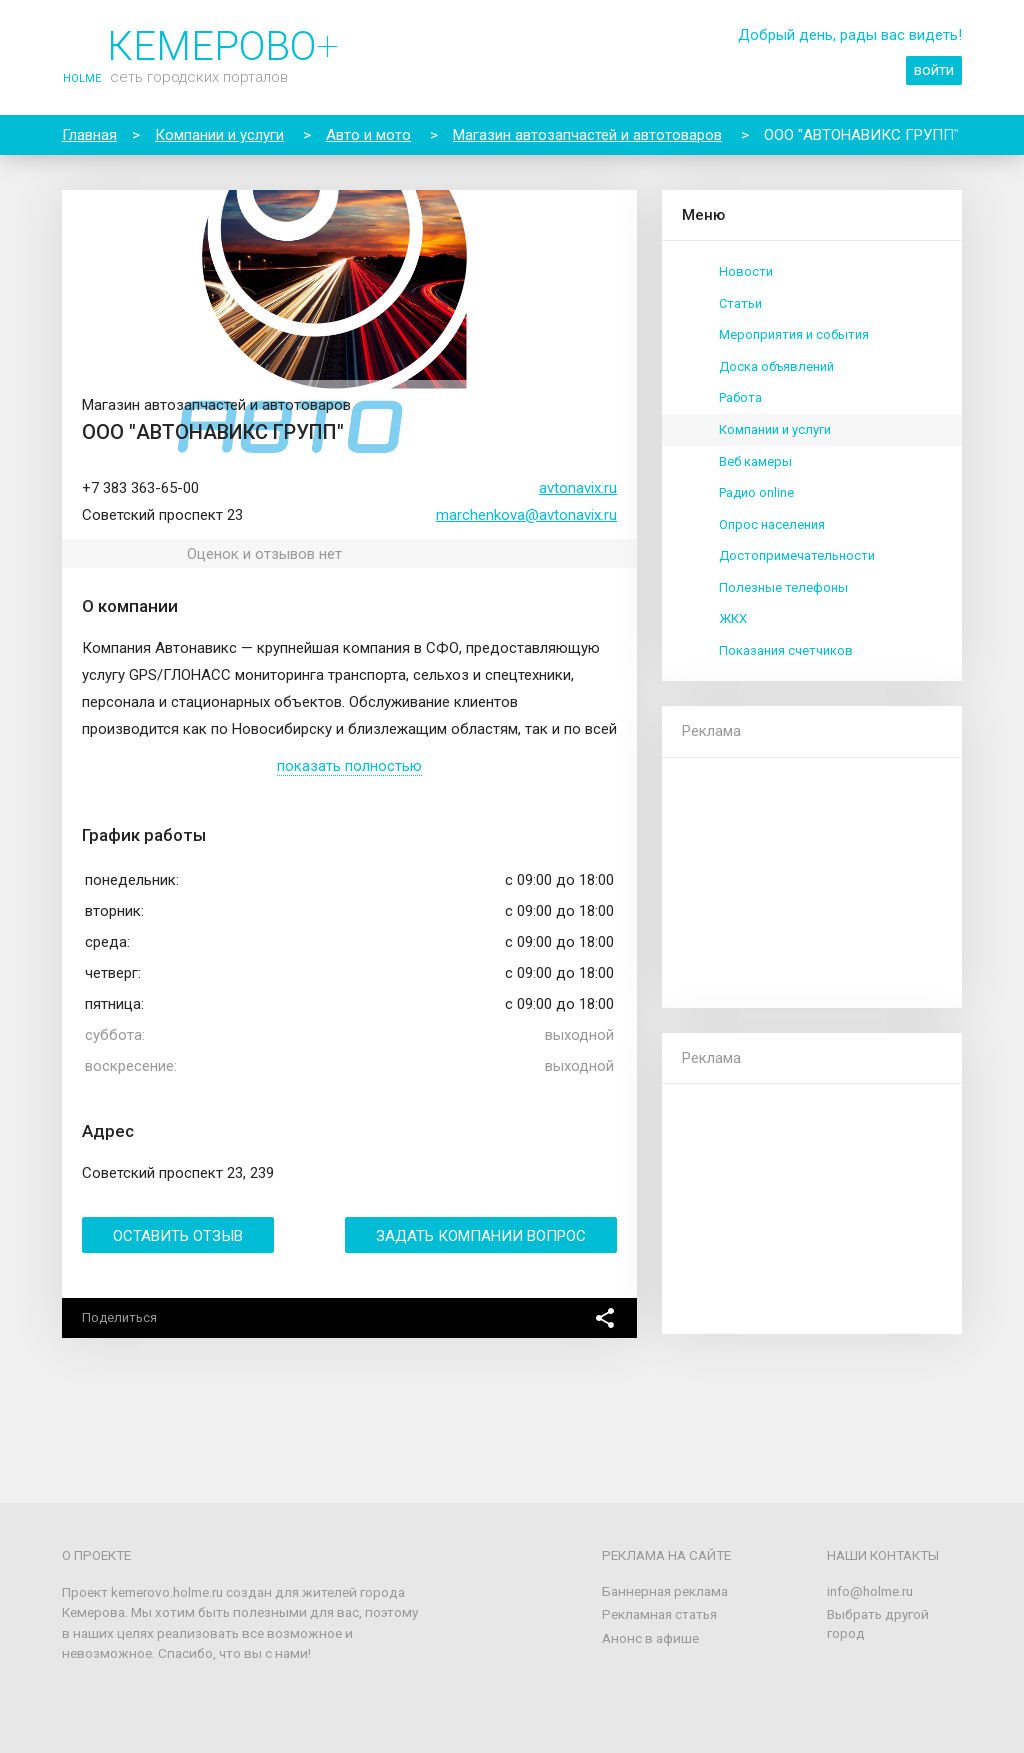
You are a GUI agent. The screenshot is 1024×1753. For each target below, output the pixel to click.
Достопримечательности (797, 555)
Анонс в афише (650, 1638)
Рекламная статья (659, 1614)
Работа (740, 397)
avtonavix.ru (578, 488)
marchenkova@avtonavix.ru (526, 515)
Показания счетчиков (786, 650)
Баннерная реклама (665, 1591)
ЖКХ (733, 618)
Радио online (756, 492)
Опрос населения (772, 524)
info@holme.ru (870, 1591)
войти (934, 70)
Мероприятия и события (794, 334)
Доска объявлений (776, 366)
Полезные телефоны (783, 587)
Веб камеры (755, 461)
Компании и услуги (775, 429)
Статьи (740, 303)
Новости (746, 271)
